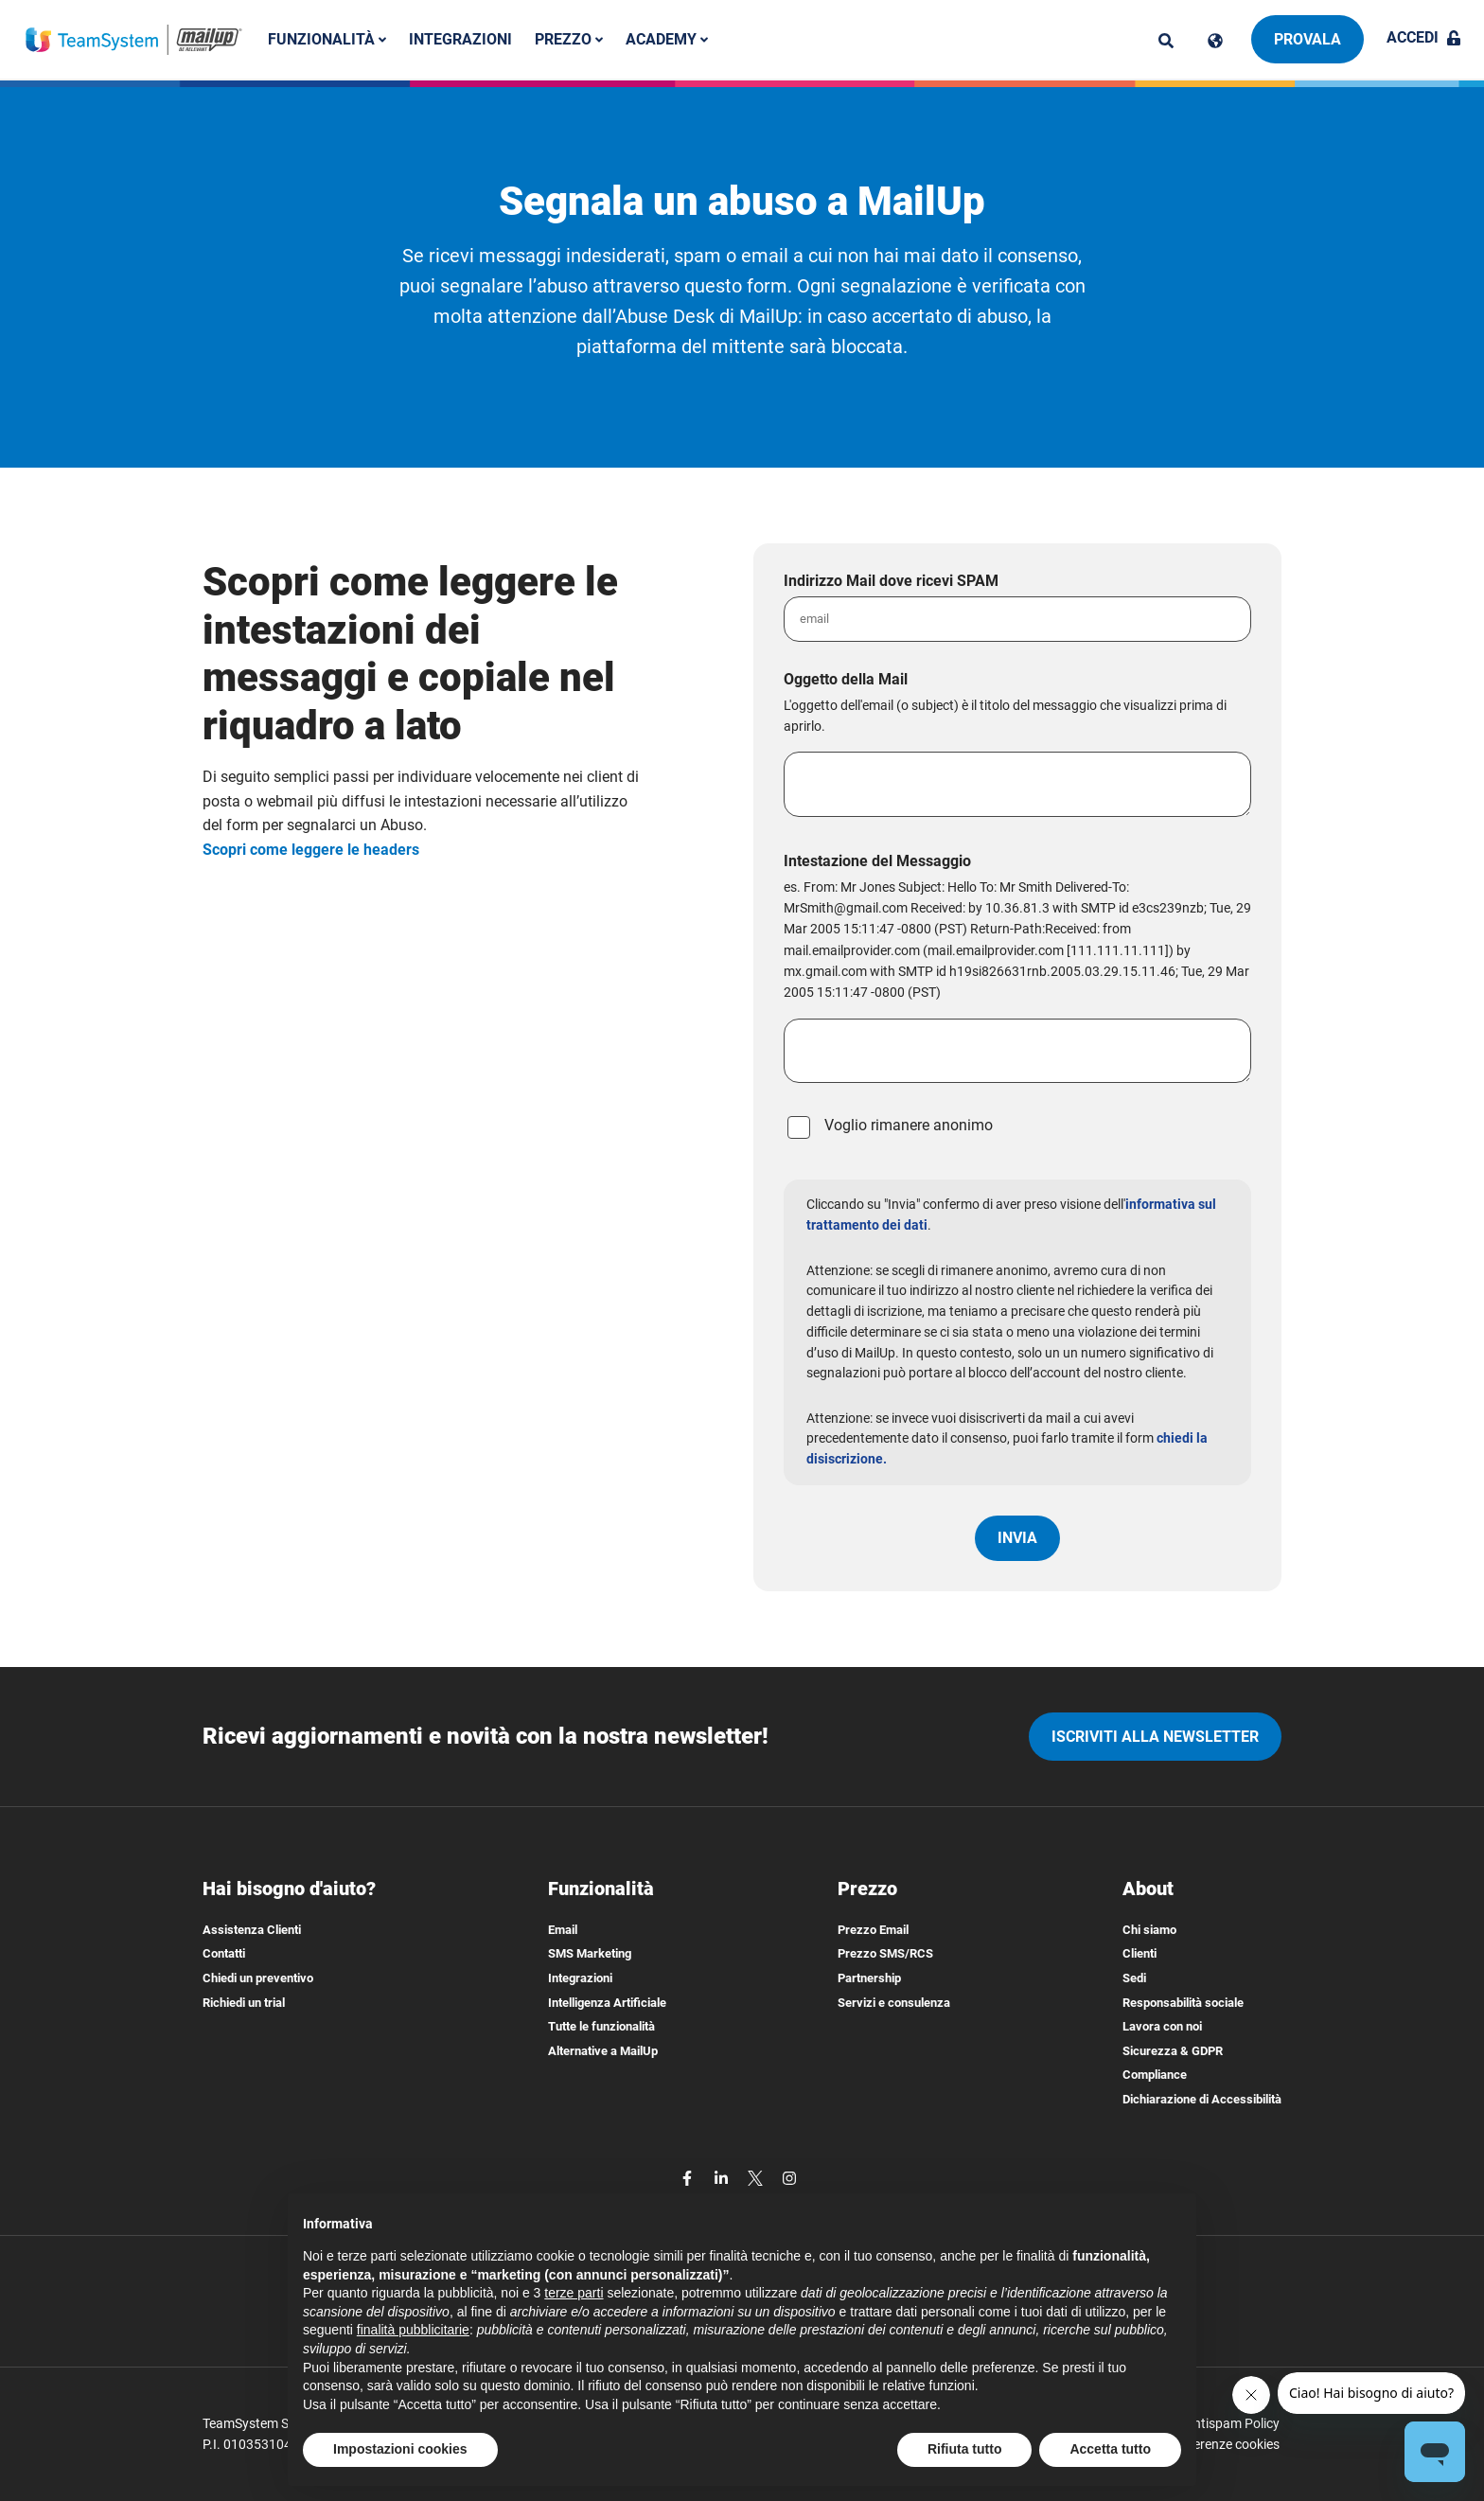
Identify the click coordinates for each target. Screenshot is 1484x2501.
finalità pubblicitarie (413, 2329)
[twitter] (757, 2178)
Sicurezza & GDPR (1172, 2051)
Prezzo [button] (569, 39)
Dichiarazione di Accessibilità (1201, 2099)
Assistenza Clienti (252, 1930)
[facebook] (689, 2178)
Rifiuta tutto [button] (965, 2449)
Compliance (1154, 2074)
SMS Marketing (589, 1953)
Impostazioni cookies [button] (400, 2449)
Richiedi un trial (244, 2002)
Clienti (1139, 1953)
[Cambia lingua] (1215, 40)
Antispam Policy (1232, 2423)
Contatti (224, 1953)
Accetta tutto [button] (1110, 2449)
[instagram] (789, 2178)
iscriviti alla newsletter (1155, 1737)
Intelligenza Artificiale (607, 2002)
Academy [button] (667, 39)
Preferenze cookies (1224, 2444)
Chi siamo (1149, 1930)
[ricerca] (1166, 40)
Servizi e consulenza (894, 2002)
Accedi (1424, 37)
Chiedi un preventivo (258, 1978)
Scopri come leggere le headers (311, 850)
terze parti (573, 2292)
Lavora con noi (1162, 2026)
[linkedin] (723, 2178)
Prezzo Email (873, 1930)
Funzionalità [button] (327, 39)
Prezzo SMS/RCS (885, 1953)
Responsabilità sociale (1183, 2002)
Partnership (869, 1978)
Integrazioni (460, 39)
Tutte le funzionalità (601, 2026)
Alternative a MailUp (603, 2051)
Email (562, 1930)
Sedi (1134, 1978)
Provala (1307, 39)
